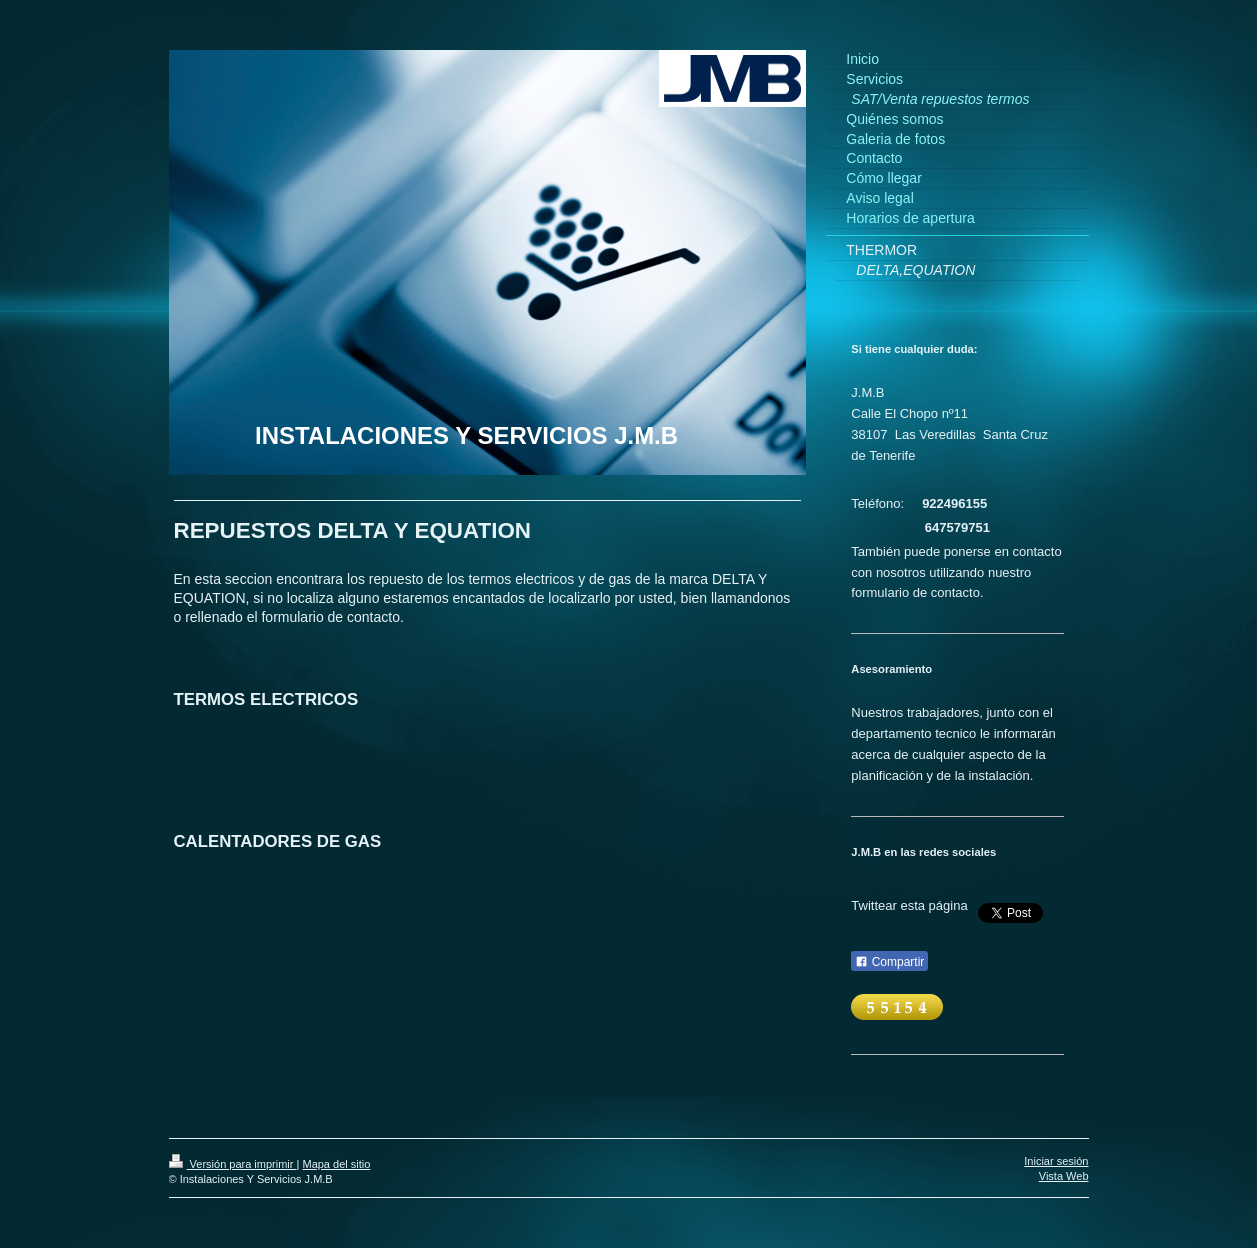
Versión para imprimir (233, 1164)
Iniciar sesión (1056, 1161)
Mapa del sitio (336, 1164)
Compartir (889, 962)
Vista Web (1064, 1176)
